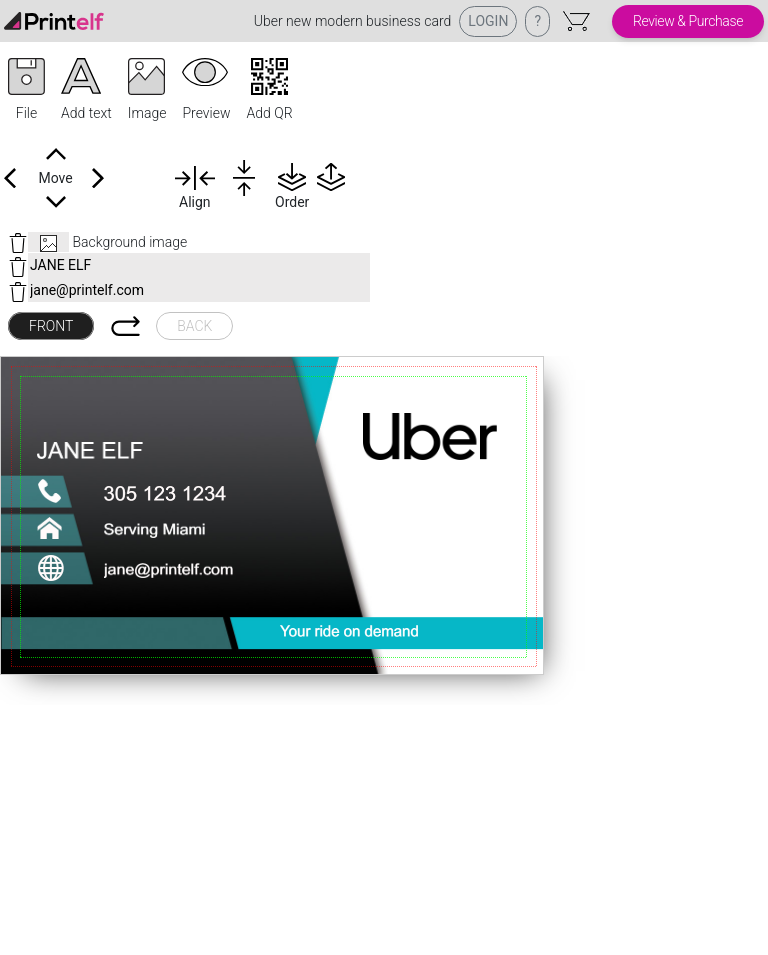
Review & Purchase (688, 21)
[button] (26, 91)
